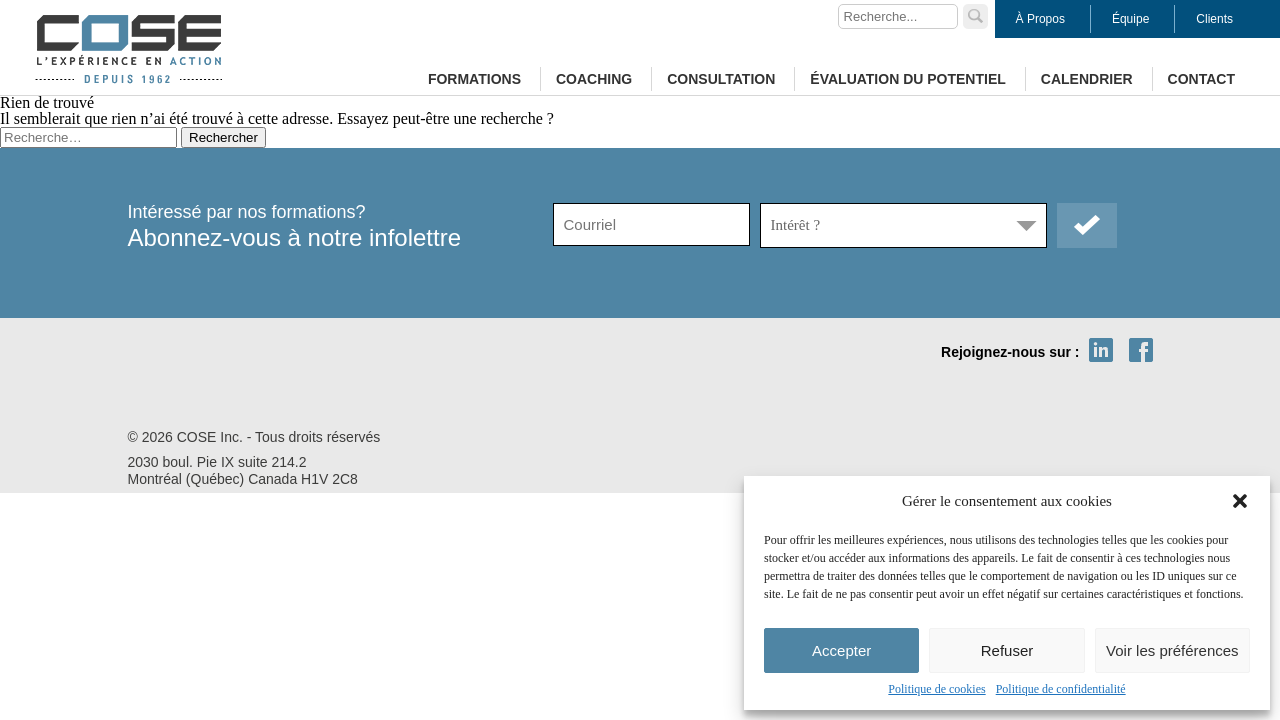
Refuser (1007, 650)
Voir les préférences (1172, 650)
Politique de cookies (936, 689)
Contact (1201, 79)
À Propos (1040, 19)
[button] (1240, 501)
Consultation (721, 79)
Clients (1214, 19)
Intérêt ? (796, 225)
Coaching (594, 79)
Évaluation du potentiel (907, 79)
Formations (474, 79)
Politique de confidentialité (1061, 689)
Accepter (841, 650)
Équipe (1130, 19)
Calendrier (1087, 79)
